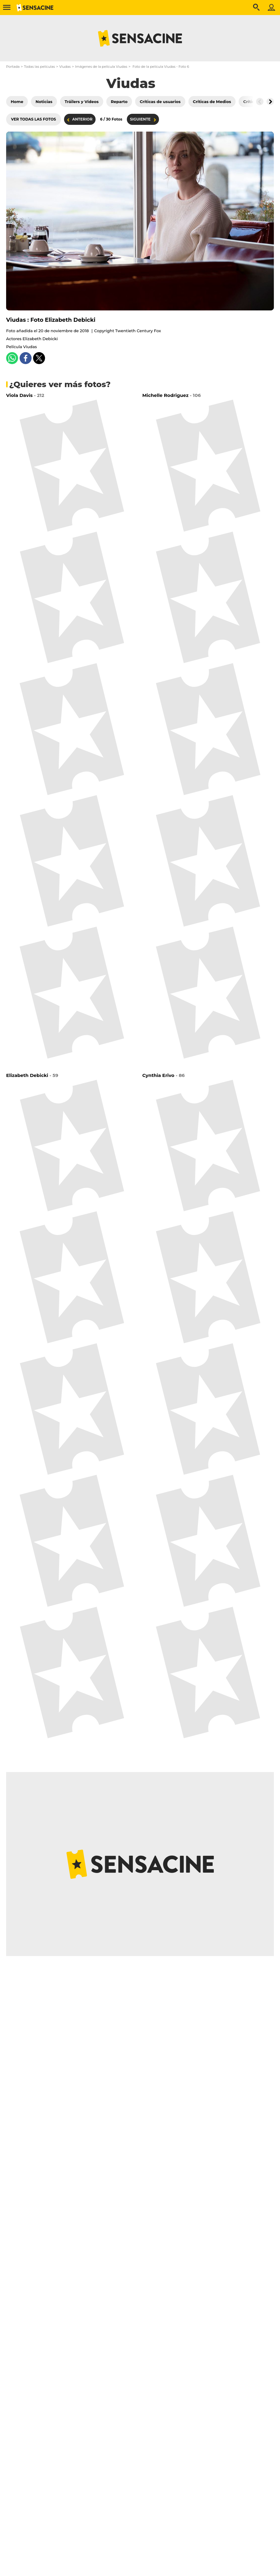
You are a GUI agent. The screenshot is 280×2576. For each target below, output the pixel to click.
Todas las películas (39, 66)
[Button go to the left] (259, 101)
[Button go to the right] (270, 101)
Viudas (65, 66)
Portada (13, 66)
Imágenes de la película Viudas (101, 66)
